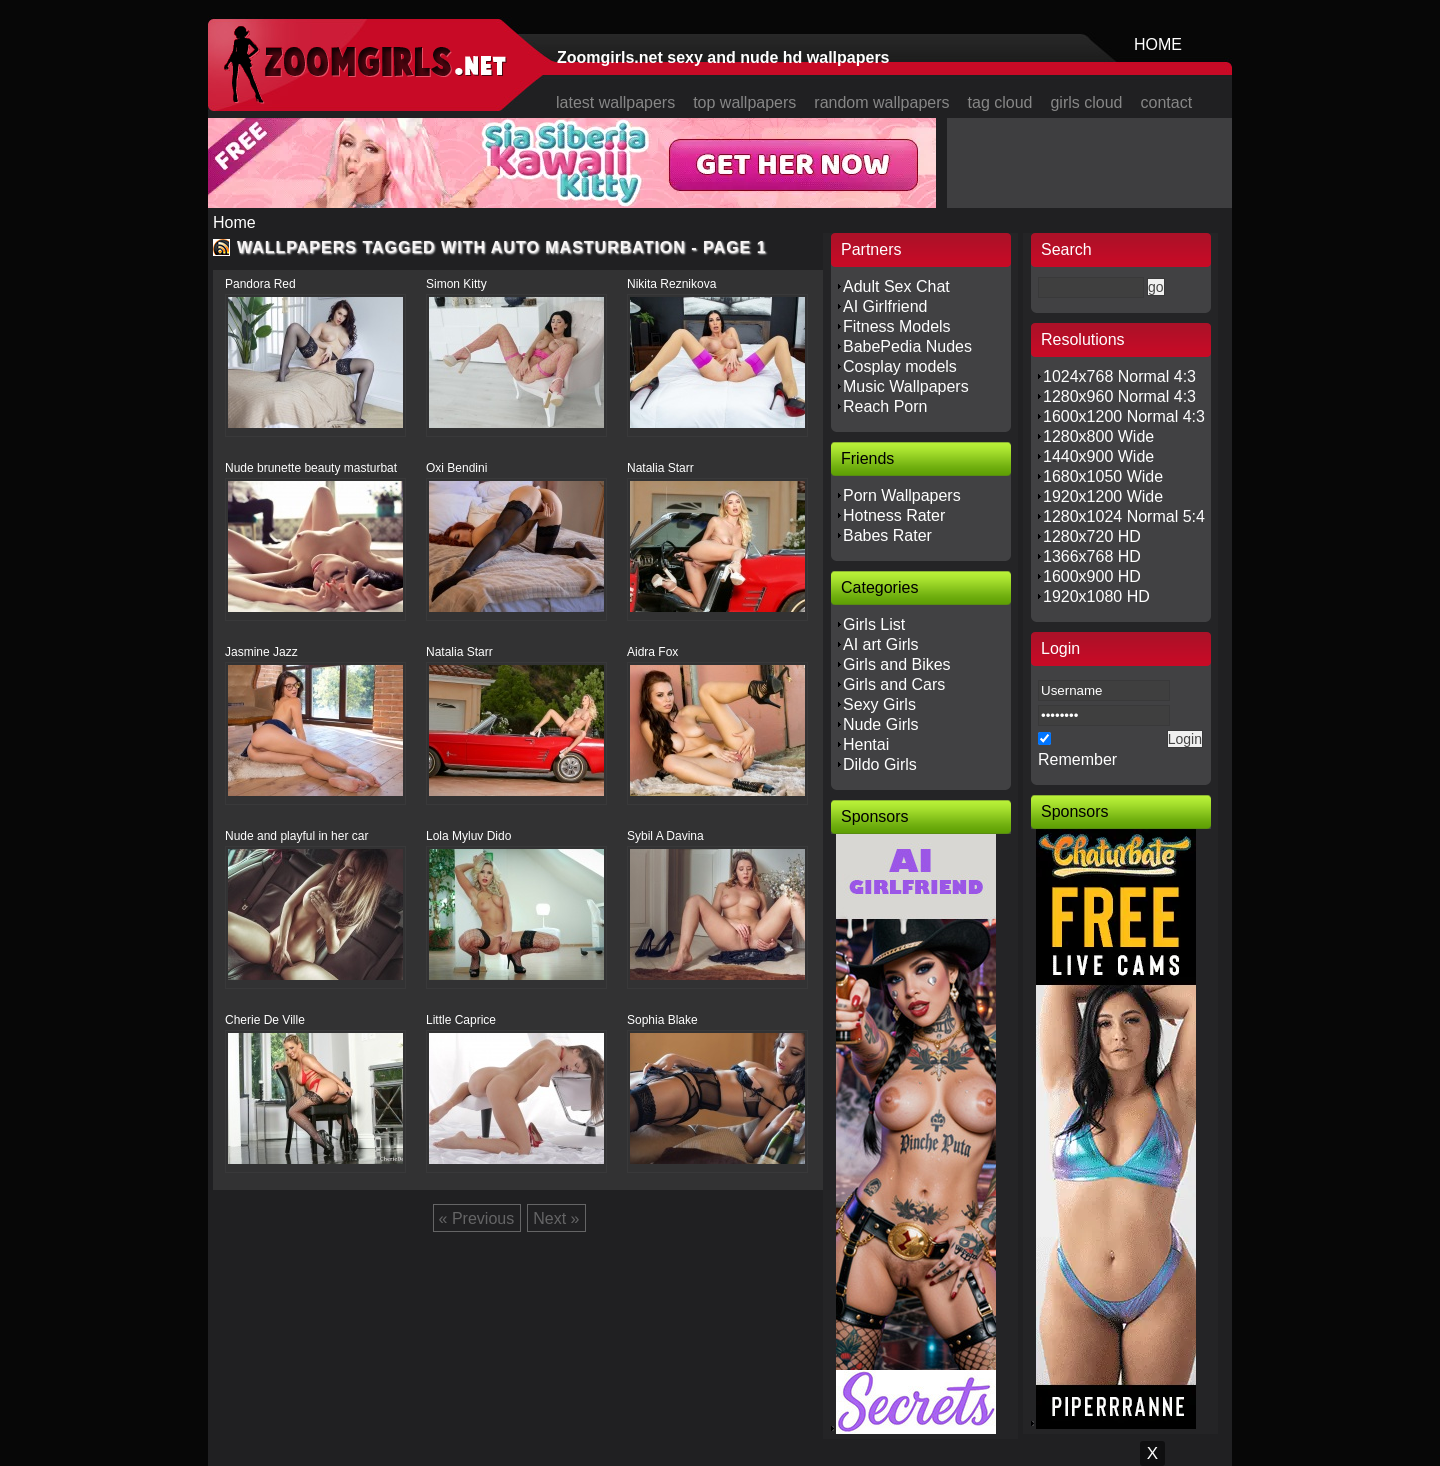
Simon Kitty (456, 284)
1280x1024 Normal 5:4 (1124, 516)
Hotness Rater (894, 515)
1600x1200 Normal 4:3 (1124, 416)
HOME (1158, 44)
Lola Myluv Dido (468, 836)
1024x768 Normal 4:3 (1119, 376)
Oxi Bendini (456, 468)
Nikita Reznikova (671, 284)
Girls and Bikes (897, 664)
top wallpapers (744, 102)
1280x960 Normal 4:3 (1119, 396)
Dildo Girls (880, 764)
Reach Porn (885, 406)
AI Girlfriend (885, 306)
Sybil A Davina (665, 836)
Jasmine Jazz (261, 652)
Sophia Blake (662, 1020)
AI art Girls (881, 644)
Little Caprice (461, 1020)
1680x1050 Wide (1103, 476)
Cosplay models (900, 366)
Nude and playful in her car (296, 836)
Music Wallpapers (906, 386)
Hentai (866, 744)
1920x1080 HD (1096, 596)
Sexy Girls (879, 704)
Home (234, 222)
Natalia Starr (660, 468)
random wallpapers (881, 102)
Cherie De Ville (265, 1020)
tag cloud (1000, 102)
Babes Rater (887, 535)
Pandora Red (260, 284)
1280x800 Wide (1098, 436)
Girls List (874, 624)
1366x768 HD (1092, 556)
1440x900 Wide (1098, 456)
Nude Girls (881, 724)
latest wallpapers (615, 102)
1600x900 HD (1092, 576)
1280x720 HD (1092, 536)
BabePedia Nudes (907, 346)
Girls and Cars (894, 684)
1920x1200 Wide (1103, 496)
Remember (1077, 759)
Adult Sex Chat (896, 286)
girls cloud (1086, 102)
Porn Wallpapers (902, 495)
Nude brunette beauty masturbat (311, 468)
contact (1167, 102)
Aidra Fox (652, 652)
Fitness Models (897, 326)
